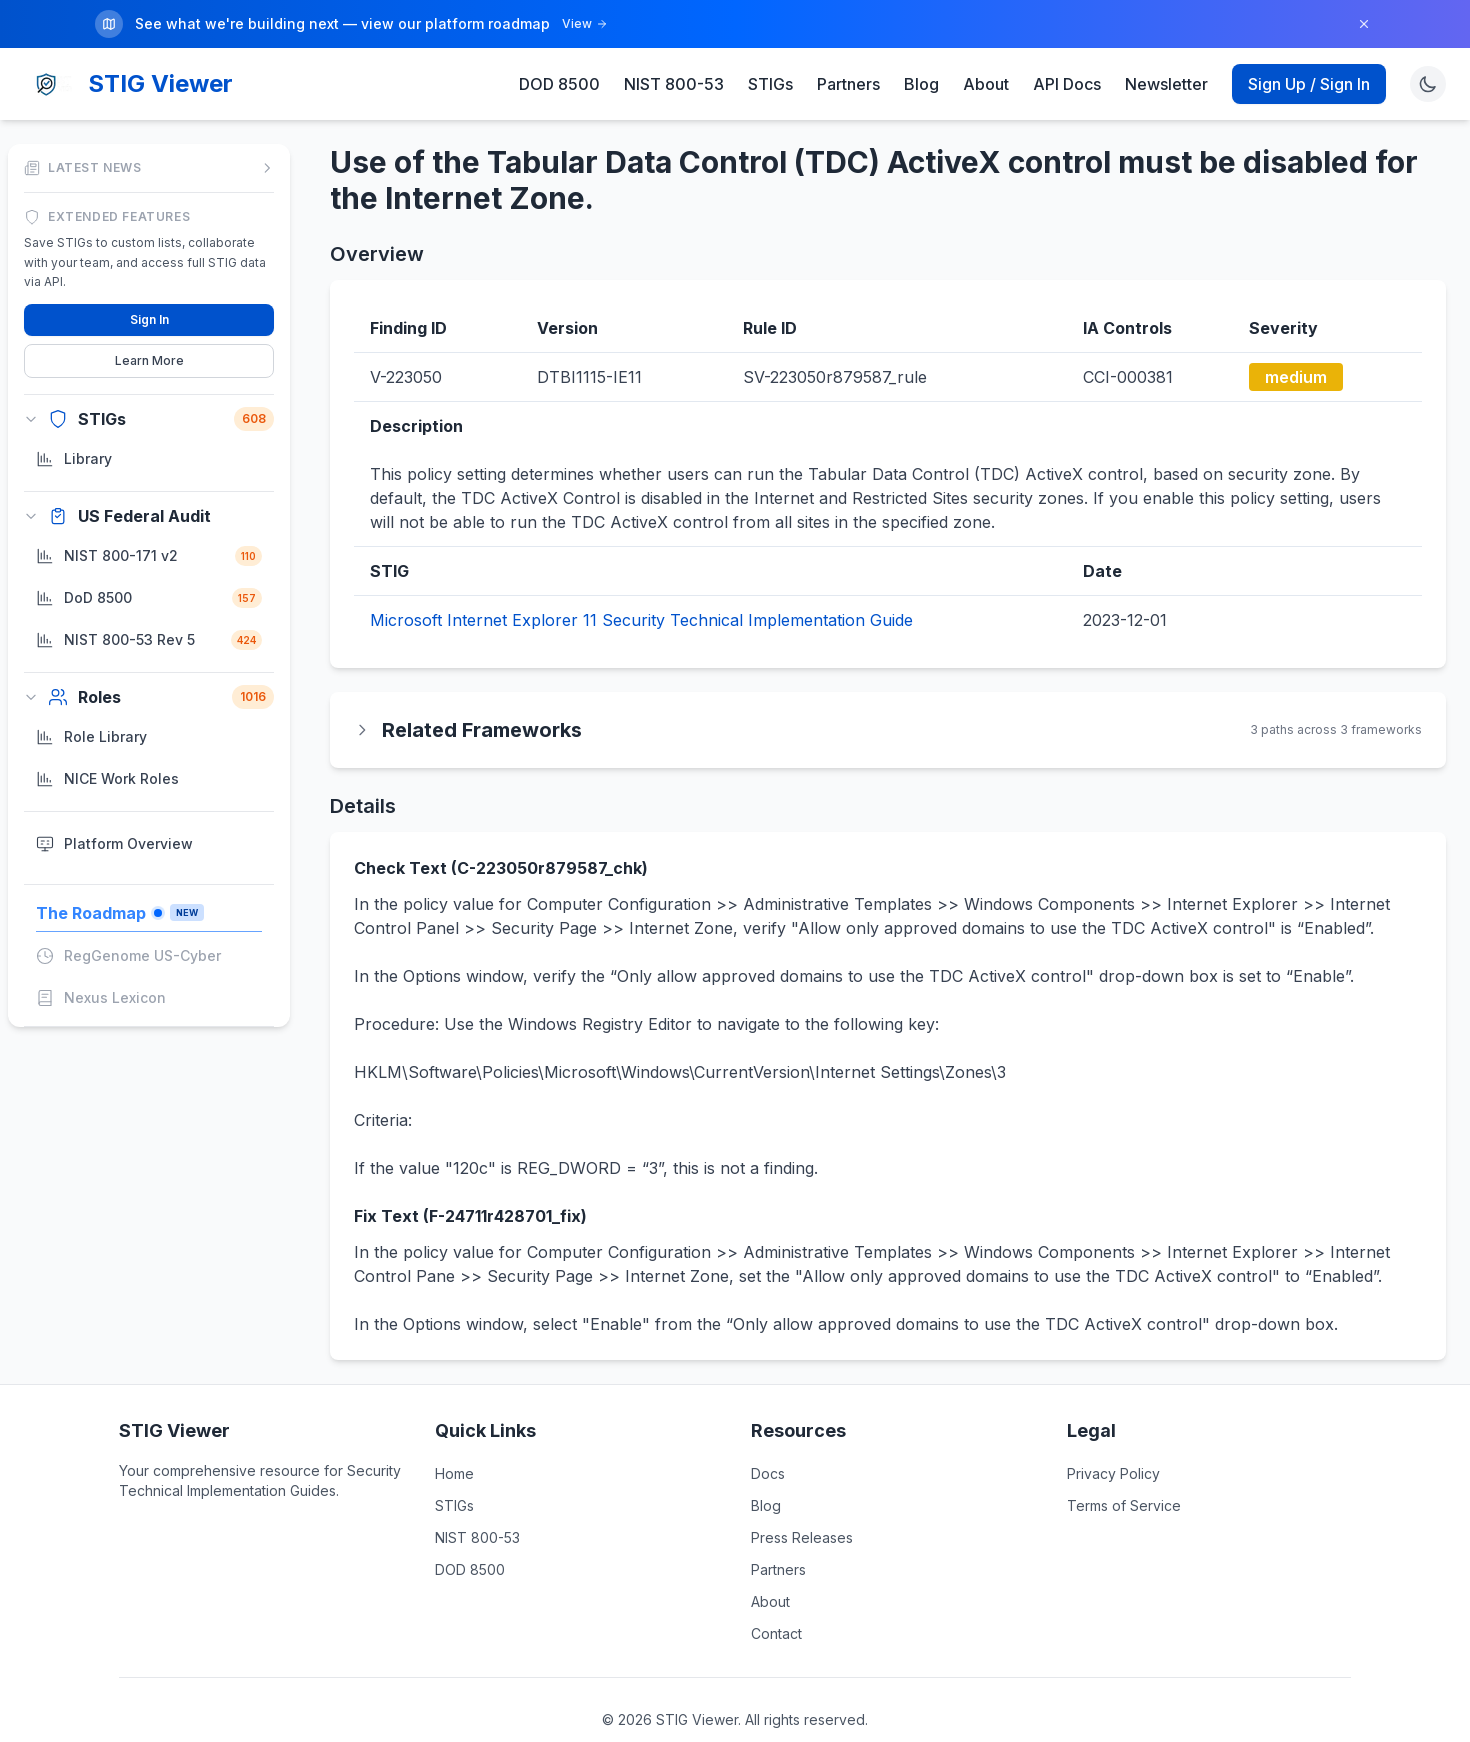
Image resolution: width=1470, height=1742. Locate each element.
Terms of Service (1124, 1505)
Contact (776, 1633)
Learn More (149, 359)
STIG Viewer (160, 83)
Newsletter (1166, 84)
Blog (921, 84)
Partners (848, 84)
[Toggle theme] (1428, 84)
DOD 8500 (559, 84)
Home (454, 1473)
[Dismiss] (1364, 24)
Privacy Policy (1113, 1473)
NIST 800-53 (674, 84)
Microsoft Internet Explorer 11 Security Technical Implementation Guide (641, 620)
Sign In (149, 318)
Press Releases (802, 1537)
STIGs (770, 84)
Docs (768, 1473)
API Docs (1067, 84)
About (986, 84)
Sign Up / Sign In (1309, 84)
